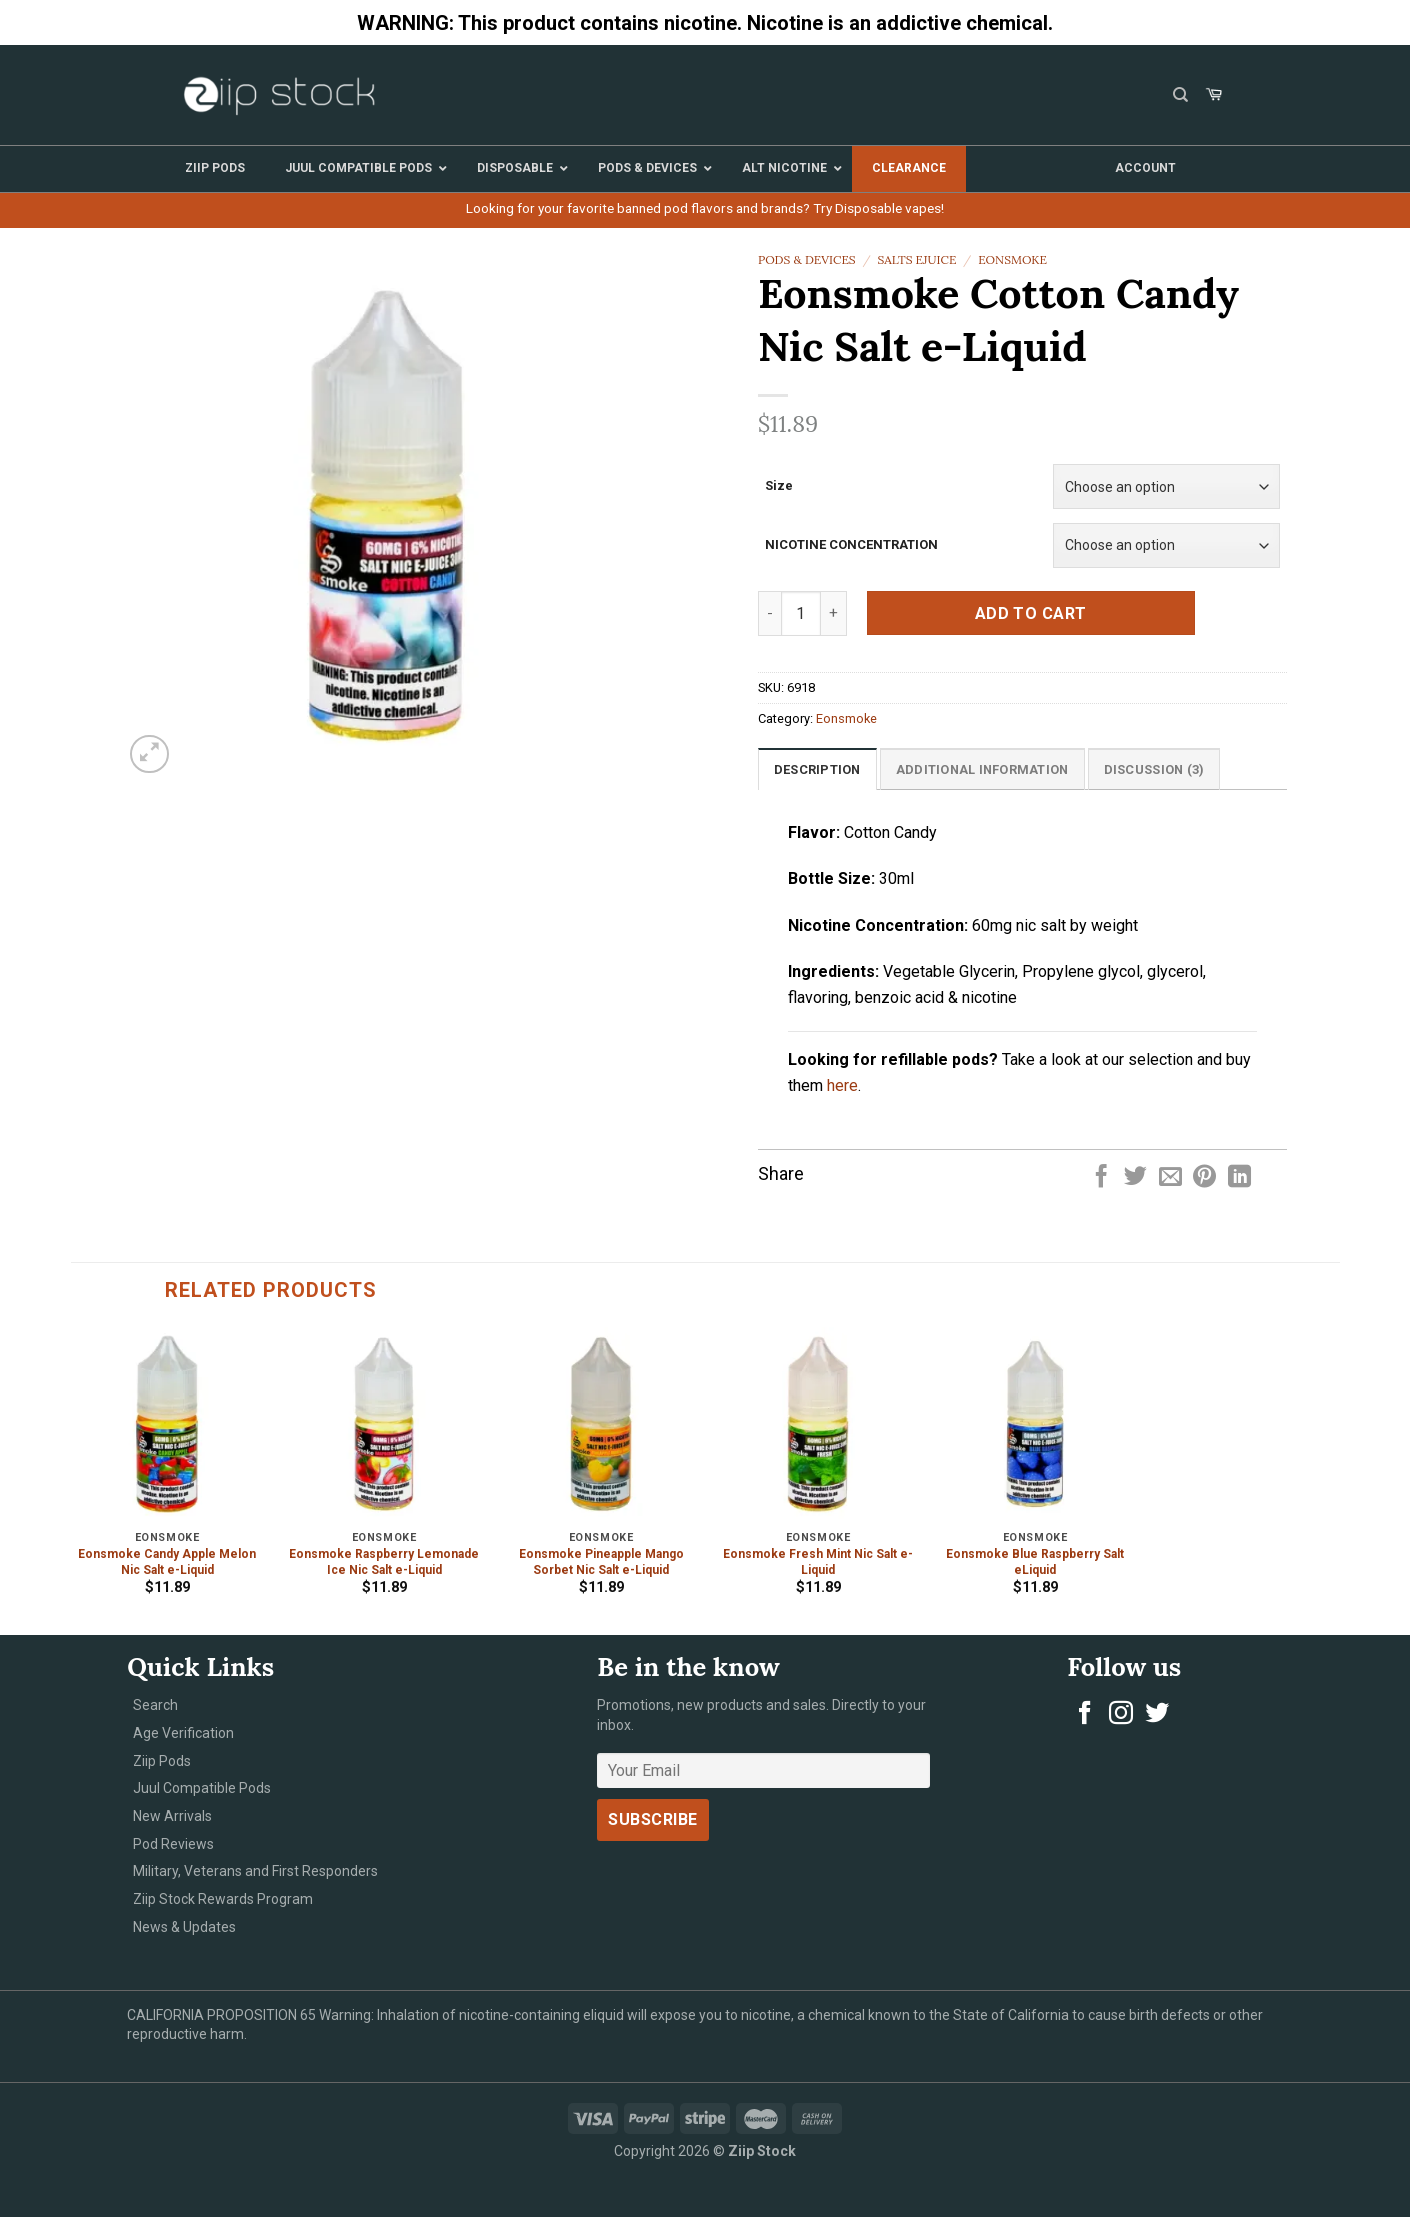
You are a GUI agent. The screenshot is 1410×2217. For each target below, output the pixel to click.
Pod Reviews (173, 1844)
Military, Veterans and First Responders (255, 1871)
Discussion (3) (1154, 769)
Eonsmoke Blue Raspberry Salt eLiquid (1035, 1562)
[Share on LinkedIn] (1239, 1178)
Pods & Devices (807, 259)
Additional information (982, 769)
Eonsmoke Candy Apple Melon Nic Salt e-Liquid (167, 1562)
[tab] (817, 769)
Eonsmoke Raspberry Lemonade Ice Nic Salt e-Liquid (384, 1562)
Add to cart (1031, 613)
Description (817, 769)
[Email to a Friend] (1170, 1178)
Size (779, 485)
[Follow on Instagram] (1121, 1714)
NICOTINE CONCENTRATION (851, 544)
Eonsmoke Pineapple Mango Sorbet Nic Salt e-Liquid (601, 1562)
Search (155, 1705)
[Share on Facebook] (1101, 1178)
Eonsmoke (1012, 259)
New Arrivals (172, 1816)
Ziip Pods (162, 1761)
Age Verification (183, 1733)
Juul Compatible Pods (202, 1788)
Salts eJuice (916, 259)
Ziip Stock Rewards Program (223, 1899)
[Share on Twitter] (1135, 1178)
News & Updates (184, 1927)
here (842, 1085)
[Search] (1180, 95)
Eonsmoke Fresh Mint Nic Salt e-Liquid (818, 1562)
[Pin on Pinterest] (1204, 1178)
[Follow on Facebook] (1085, 1714)
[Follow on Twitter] (1157, 1714)
